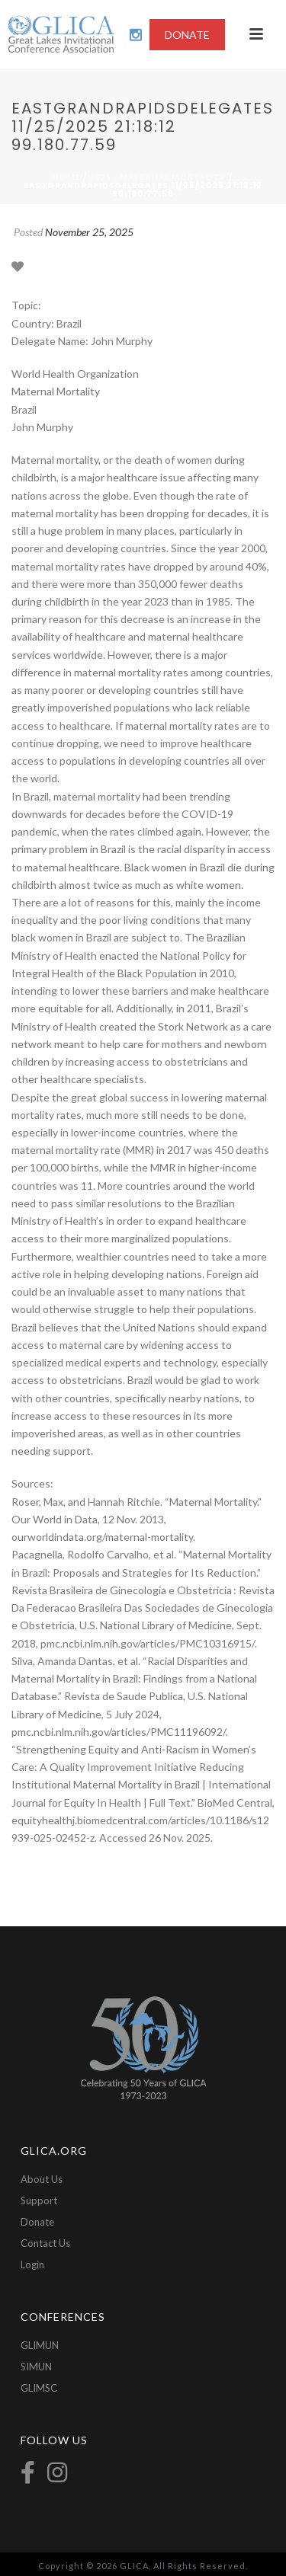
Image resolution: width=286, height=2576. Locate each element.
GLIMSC (39, 2388)
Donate (37, 2222)
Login (32, 2264)
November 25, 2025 (89, 231)
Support (39, 2200)
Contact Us (45, 2243)
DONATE (187, 34)
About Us (42, 2179)
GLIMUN (40, 2345)
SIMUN (36, 2366)
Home (67, 176)
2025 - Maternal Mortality (158, 176)
